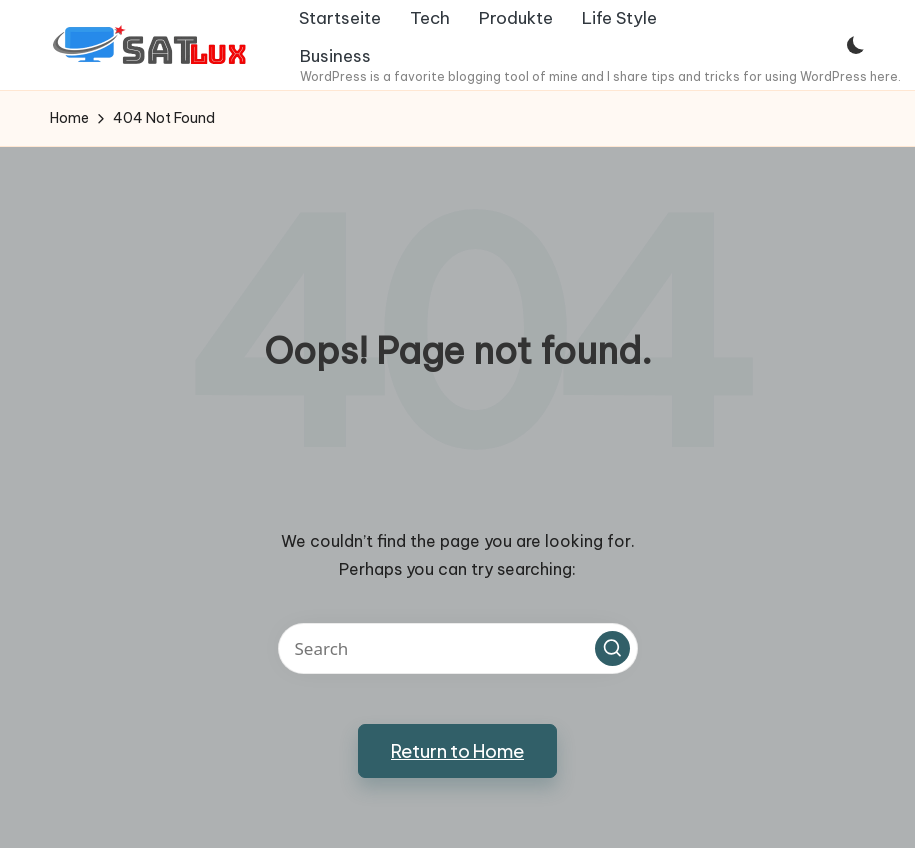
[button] (612, 648)
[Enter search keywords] (458, 648)
